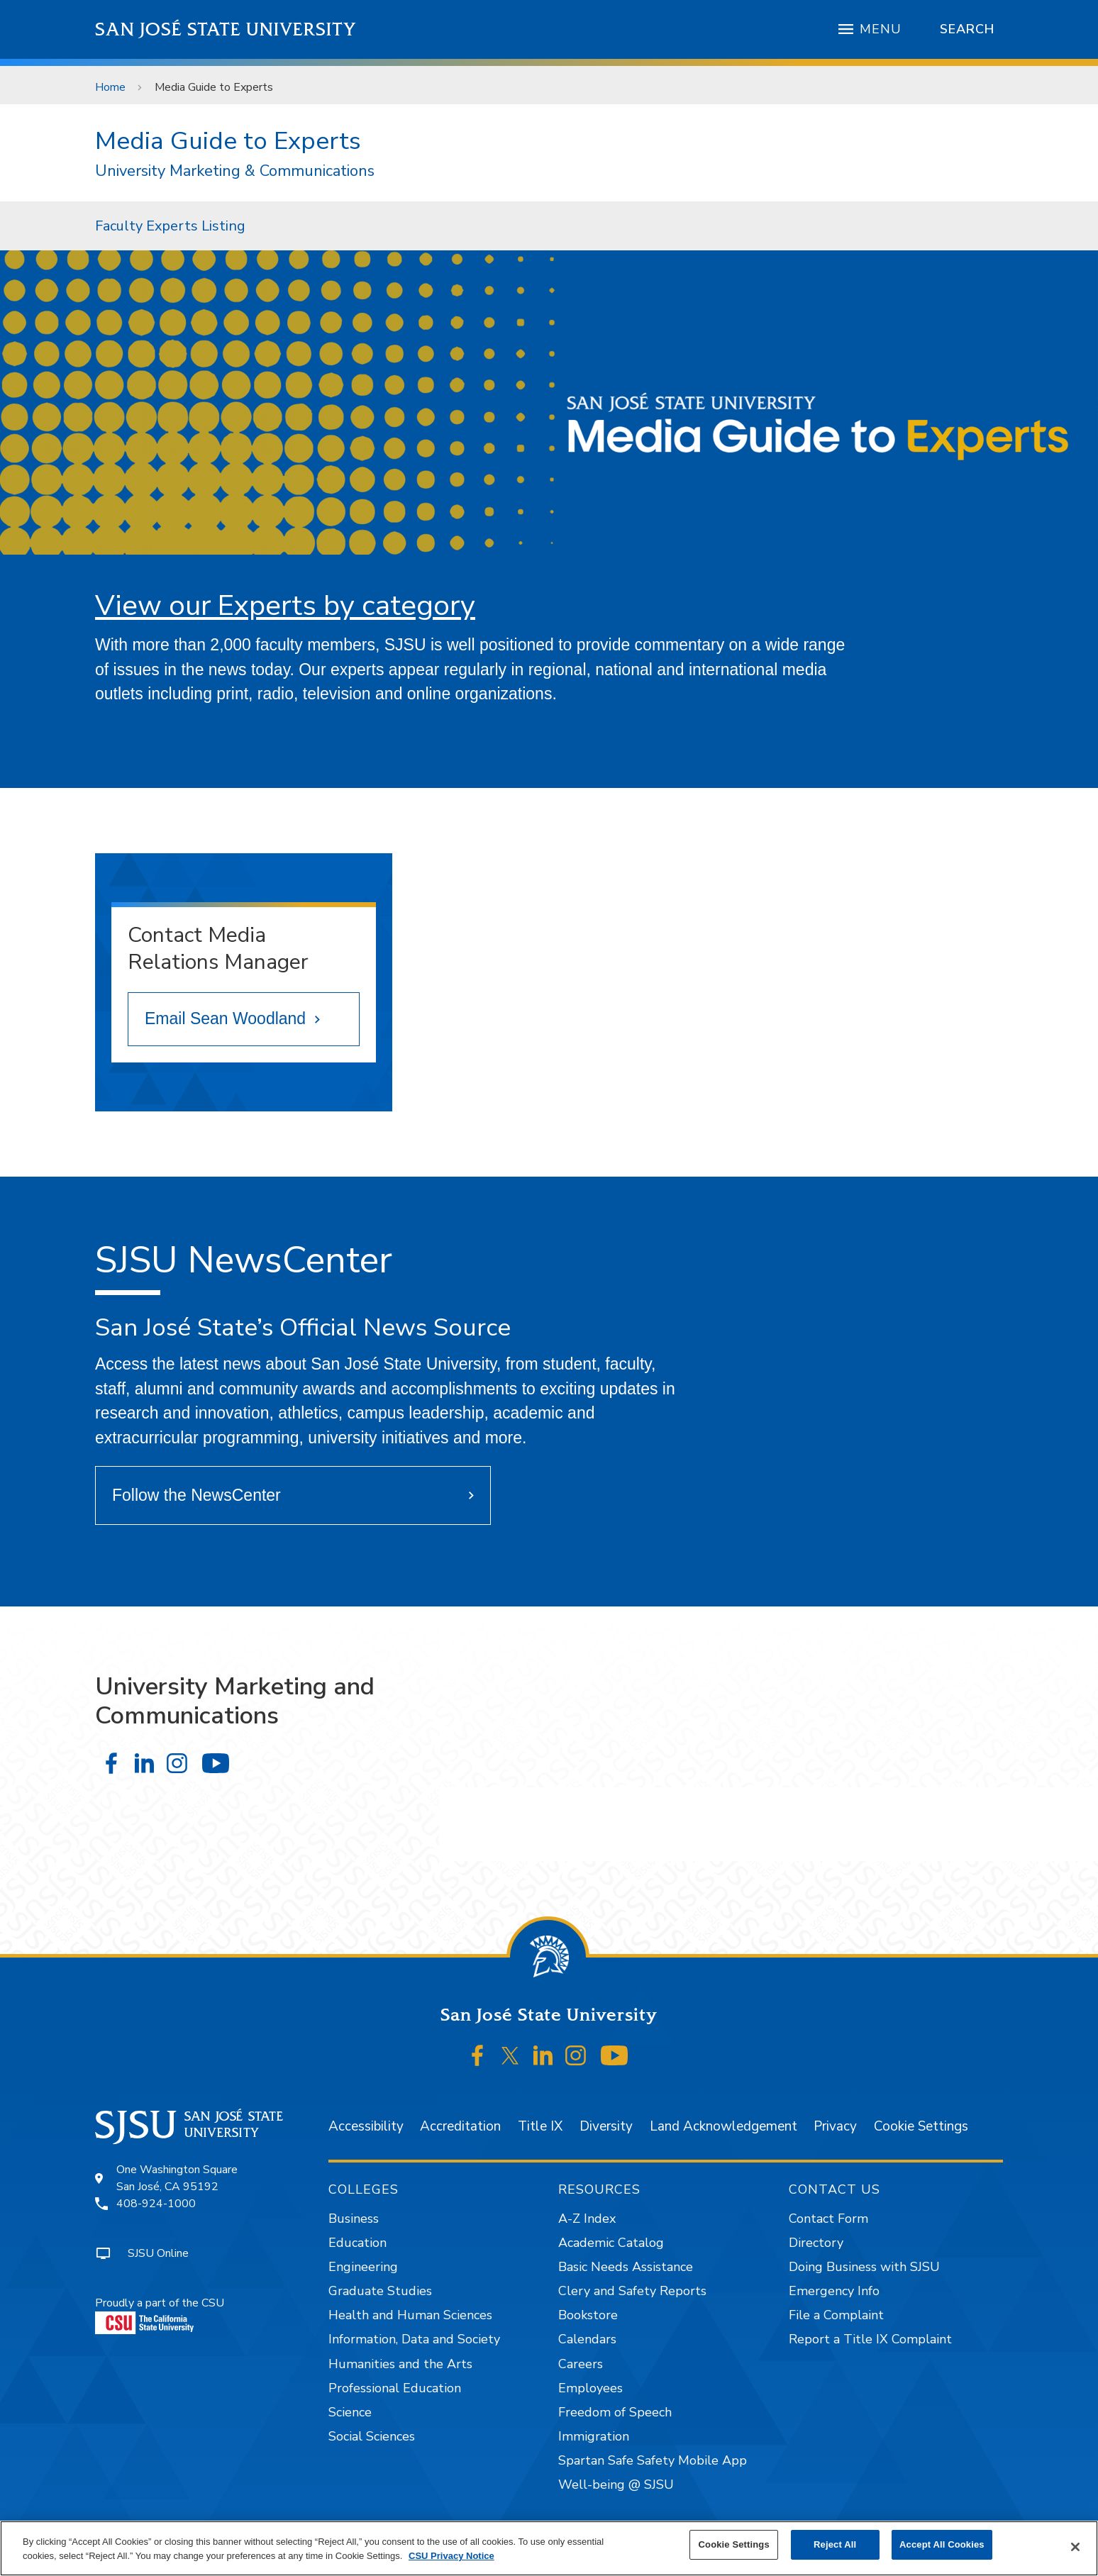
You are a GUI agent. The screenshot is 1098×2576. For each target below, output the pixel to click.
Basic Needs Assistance (625, 2266)
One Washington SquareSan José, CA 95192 (177, 2178)
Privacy (835, 2126)
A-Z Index (587, 2218)
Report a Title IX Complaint (870, 2339)
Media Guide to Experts (214, 87)
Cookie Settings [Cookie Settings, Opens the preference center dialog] (734, 2544)
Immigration (593, 2436)
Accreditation (460, 2126)
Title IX (540, 2126)
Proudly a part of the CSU (159, 2314)
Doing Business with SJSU (864, 2266)
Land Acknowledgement (723, 2126)
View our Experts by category (285, 605)
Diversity (606, 2126)
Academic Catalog (611, 2242)
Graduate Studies (380, 2290)
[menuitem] (170, 225)
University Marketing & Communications (235, 171)
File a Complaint (836, 2315)
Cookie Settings (921, 2126)
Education (357, 2242)
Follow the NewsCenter (196, 1495)
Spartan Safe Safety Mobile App (652, 2460)
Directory (816, 2242)
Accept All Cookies (942, 2544)
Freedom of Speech (615, 2412)
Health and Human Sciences (410, 2315)
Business (353, 2218)
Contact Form (828, 2218)
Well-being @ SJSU (616, 2484)
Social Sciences (371, 2436)
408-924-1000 (156, 2203)
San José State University (226, 29)
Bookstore (588, 2315)
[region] (549, 2548)
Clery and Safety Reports (632, 2290)
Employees (590, 2388)
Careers (580, 2363)
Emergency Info (834, 2290)
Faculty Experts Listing (170, 225)
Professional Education (394, 2388)
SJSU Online (158, 2253)
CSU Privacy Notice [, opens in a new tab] (451, 2555)
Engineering (363, 2266)
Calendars (587, 2339)
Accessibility (366, 2126)
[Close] (1075, 2547)
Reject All (835, 2544)
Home (110, 87)
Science (350, 2412)
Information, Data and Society (414, 2339)
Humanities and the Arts (400, 2363)
